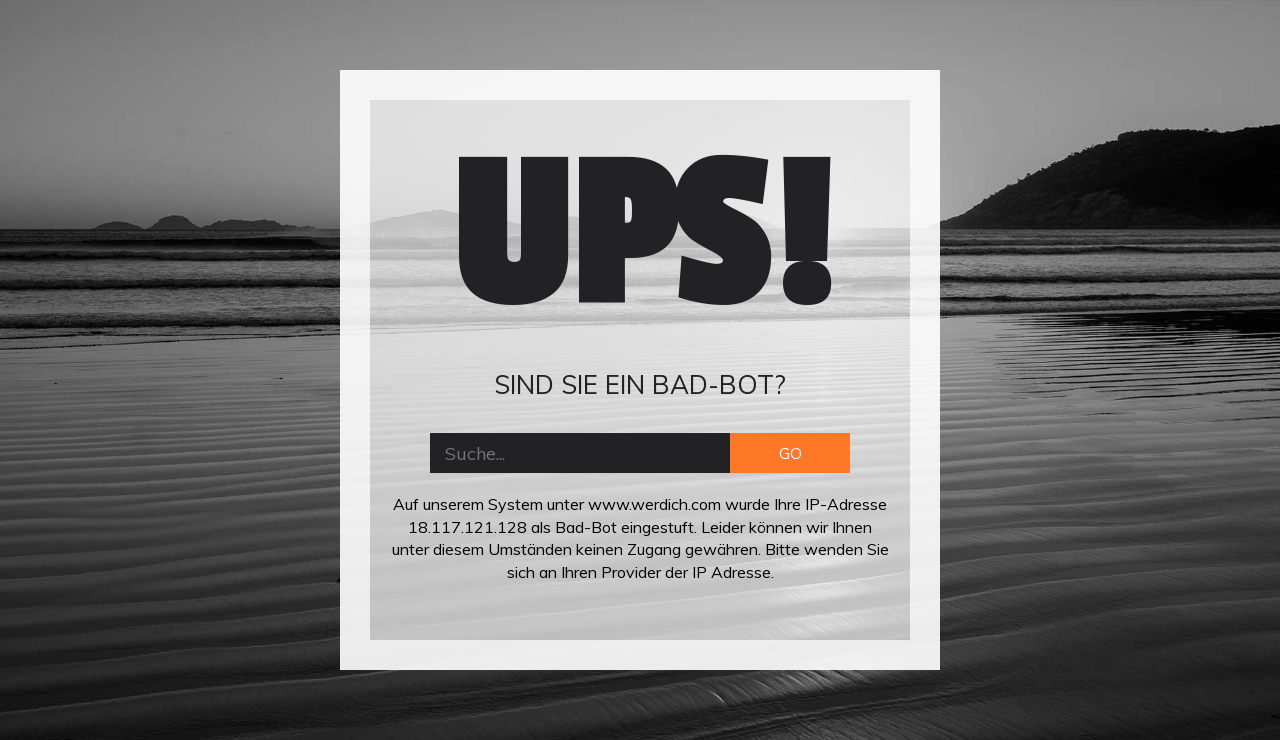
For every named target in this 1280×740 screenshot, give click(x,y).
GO (790, 453)
